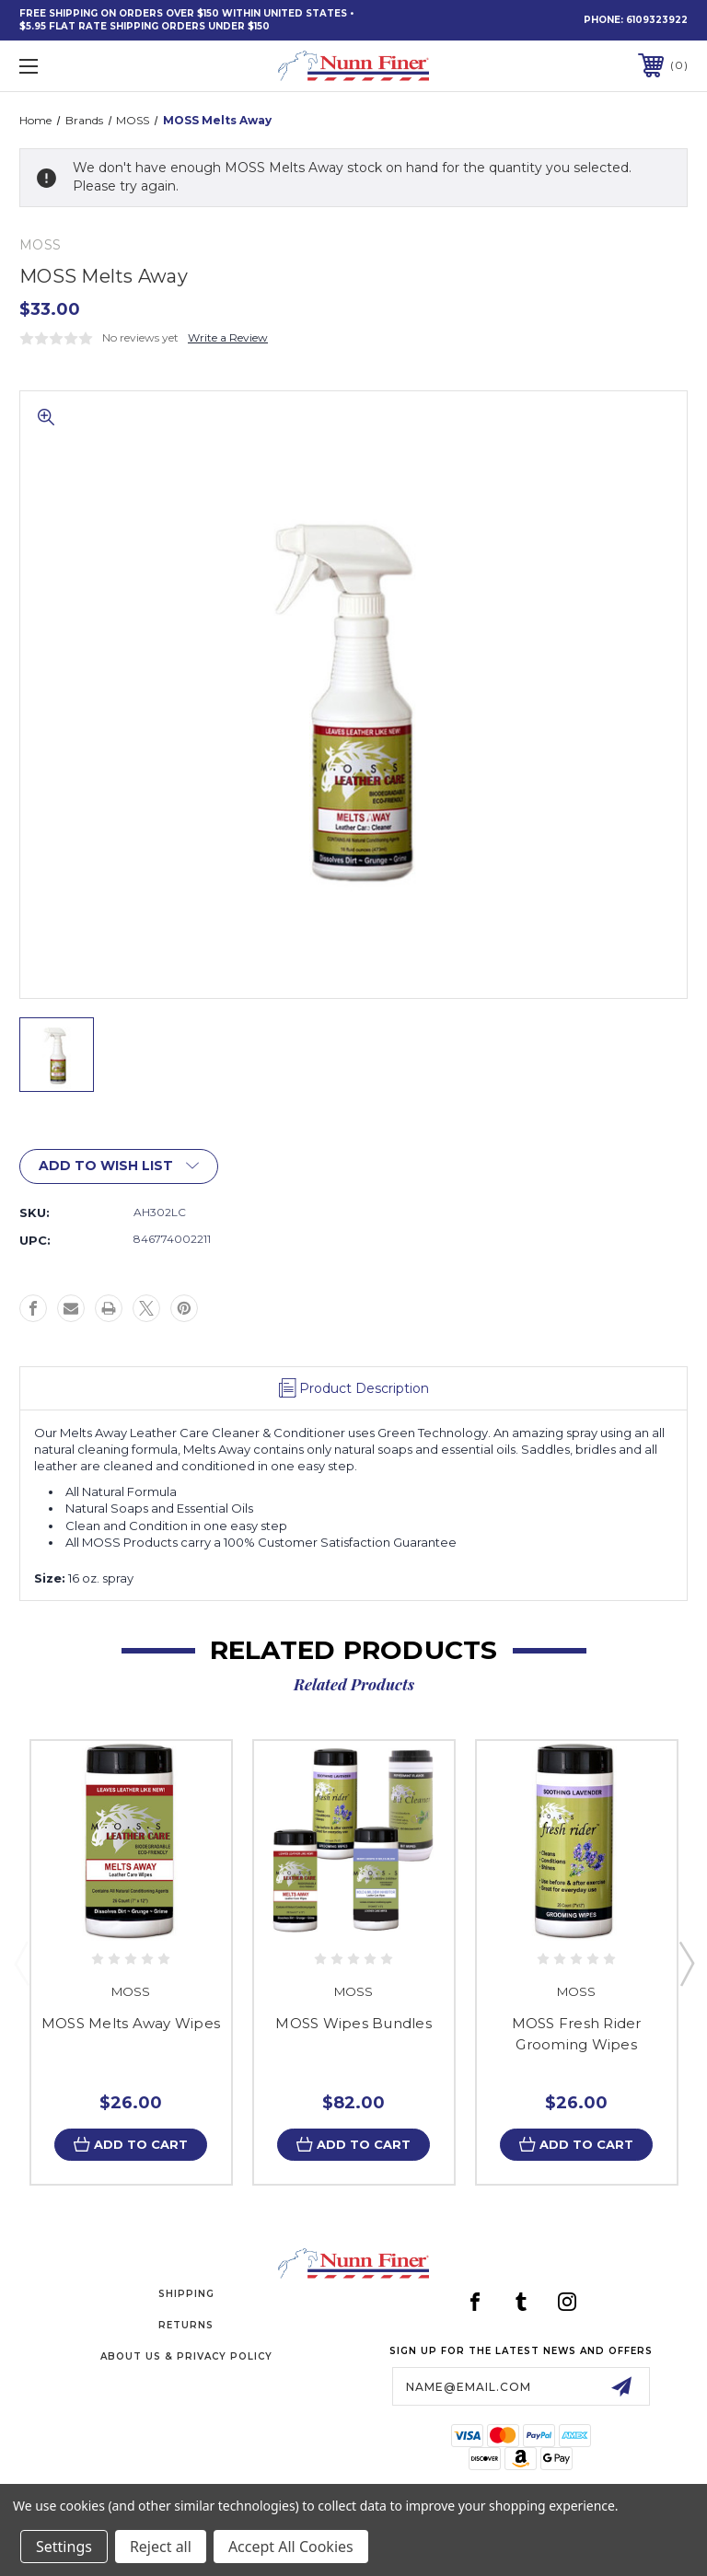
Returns (186, 2325)
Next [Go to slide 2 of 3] (686, 1963)
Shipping (186, 2294)
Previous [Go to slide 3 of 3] (21, 1963)
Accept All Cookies (291, 2546)
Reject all (160, 2546)
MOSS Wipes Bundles (353, 2023)
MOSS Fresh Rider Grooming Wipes (577, 2033)
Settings (64, 2546)
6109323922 (657, 20)
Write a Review (228, 337)
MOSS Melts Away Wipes (130, 2023)
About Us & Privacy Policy (186, 2356)
